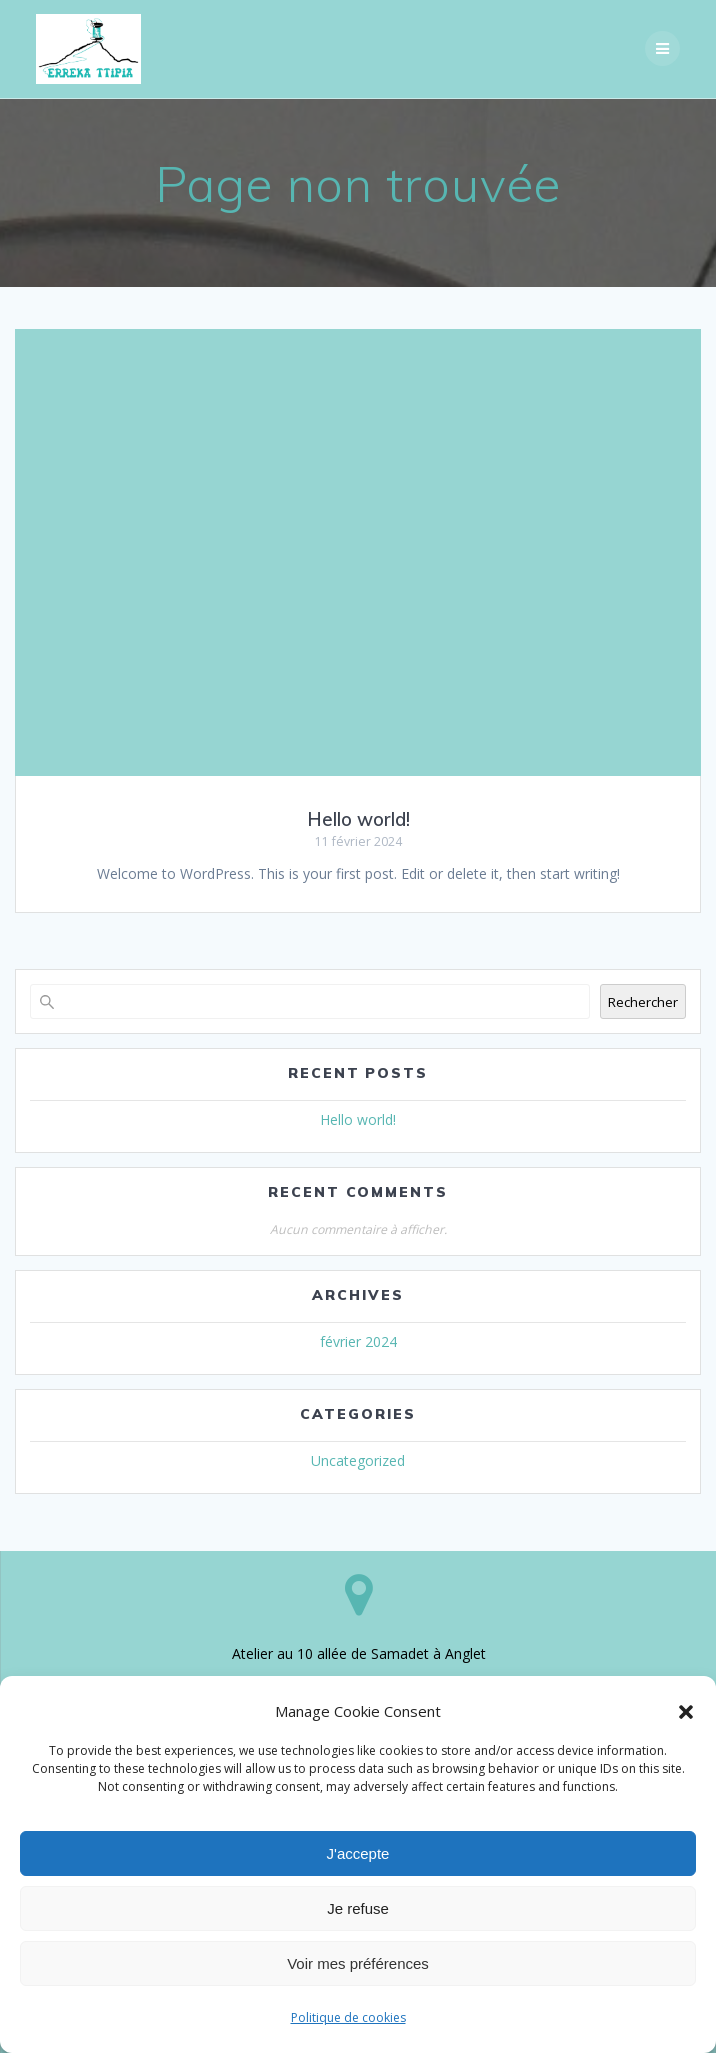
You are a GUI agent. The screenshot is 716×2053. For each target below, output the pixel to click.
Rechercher (643, 1002)
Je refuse (358, 1908)
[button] (686, 1712)
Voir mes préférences (358, 1963)
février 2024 (358, 1341)
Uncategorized (358, 1460)
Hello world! (358, 819)
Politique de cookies (348, 2017)
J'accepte (358, 1853)
